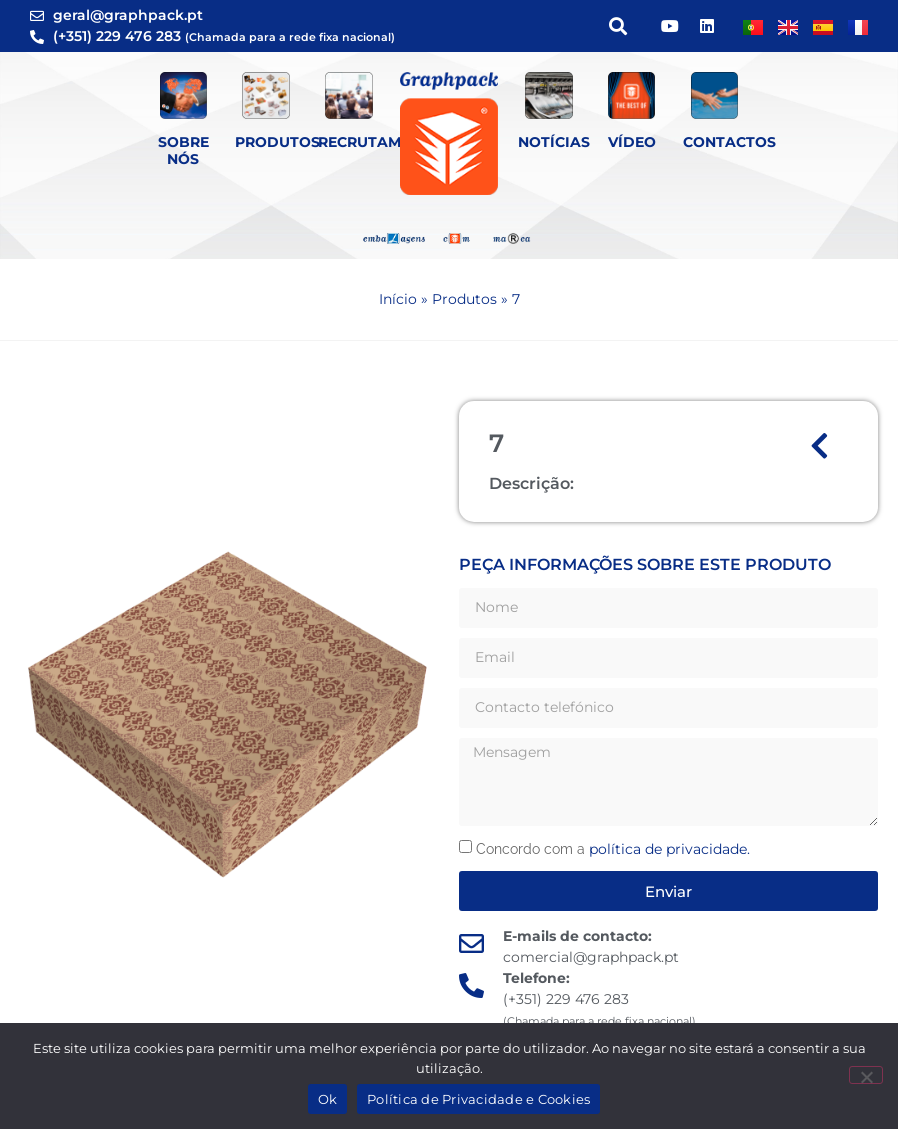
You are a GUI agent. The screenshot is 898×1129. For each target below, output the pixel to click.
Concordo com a (613, 849)
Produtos (277, 142)
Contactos (729, 142)
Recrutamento (380, 142)
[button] (617, 26)
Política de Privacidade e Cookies (478, 1099)
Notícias (554, 142)
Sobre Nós (183, 150)
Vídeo (632, 142)
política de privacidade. (669, 849)
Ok (328, 1099)
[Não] (866, 1075)
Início (398, 299)
